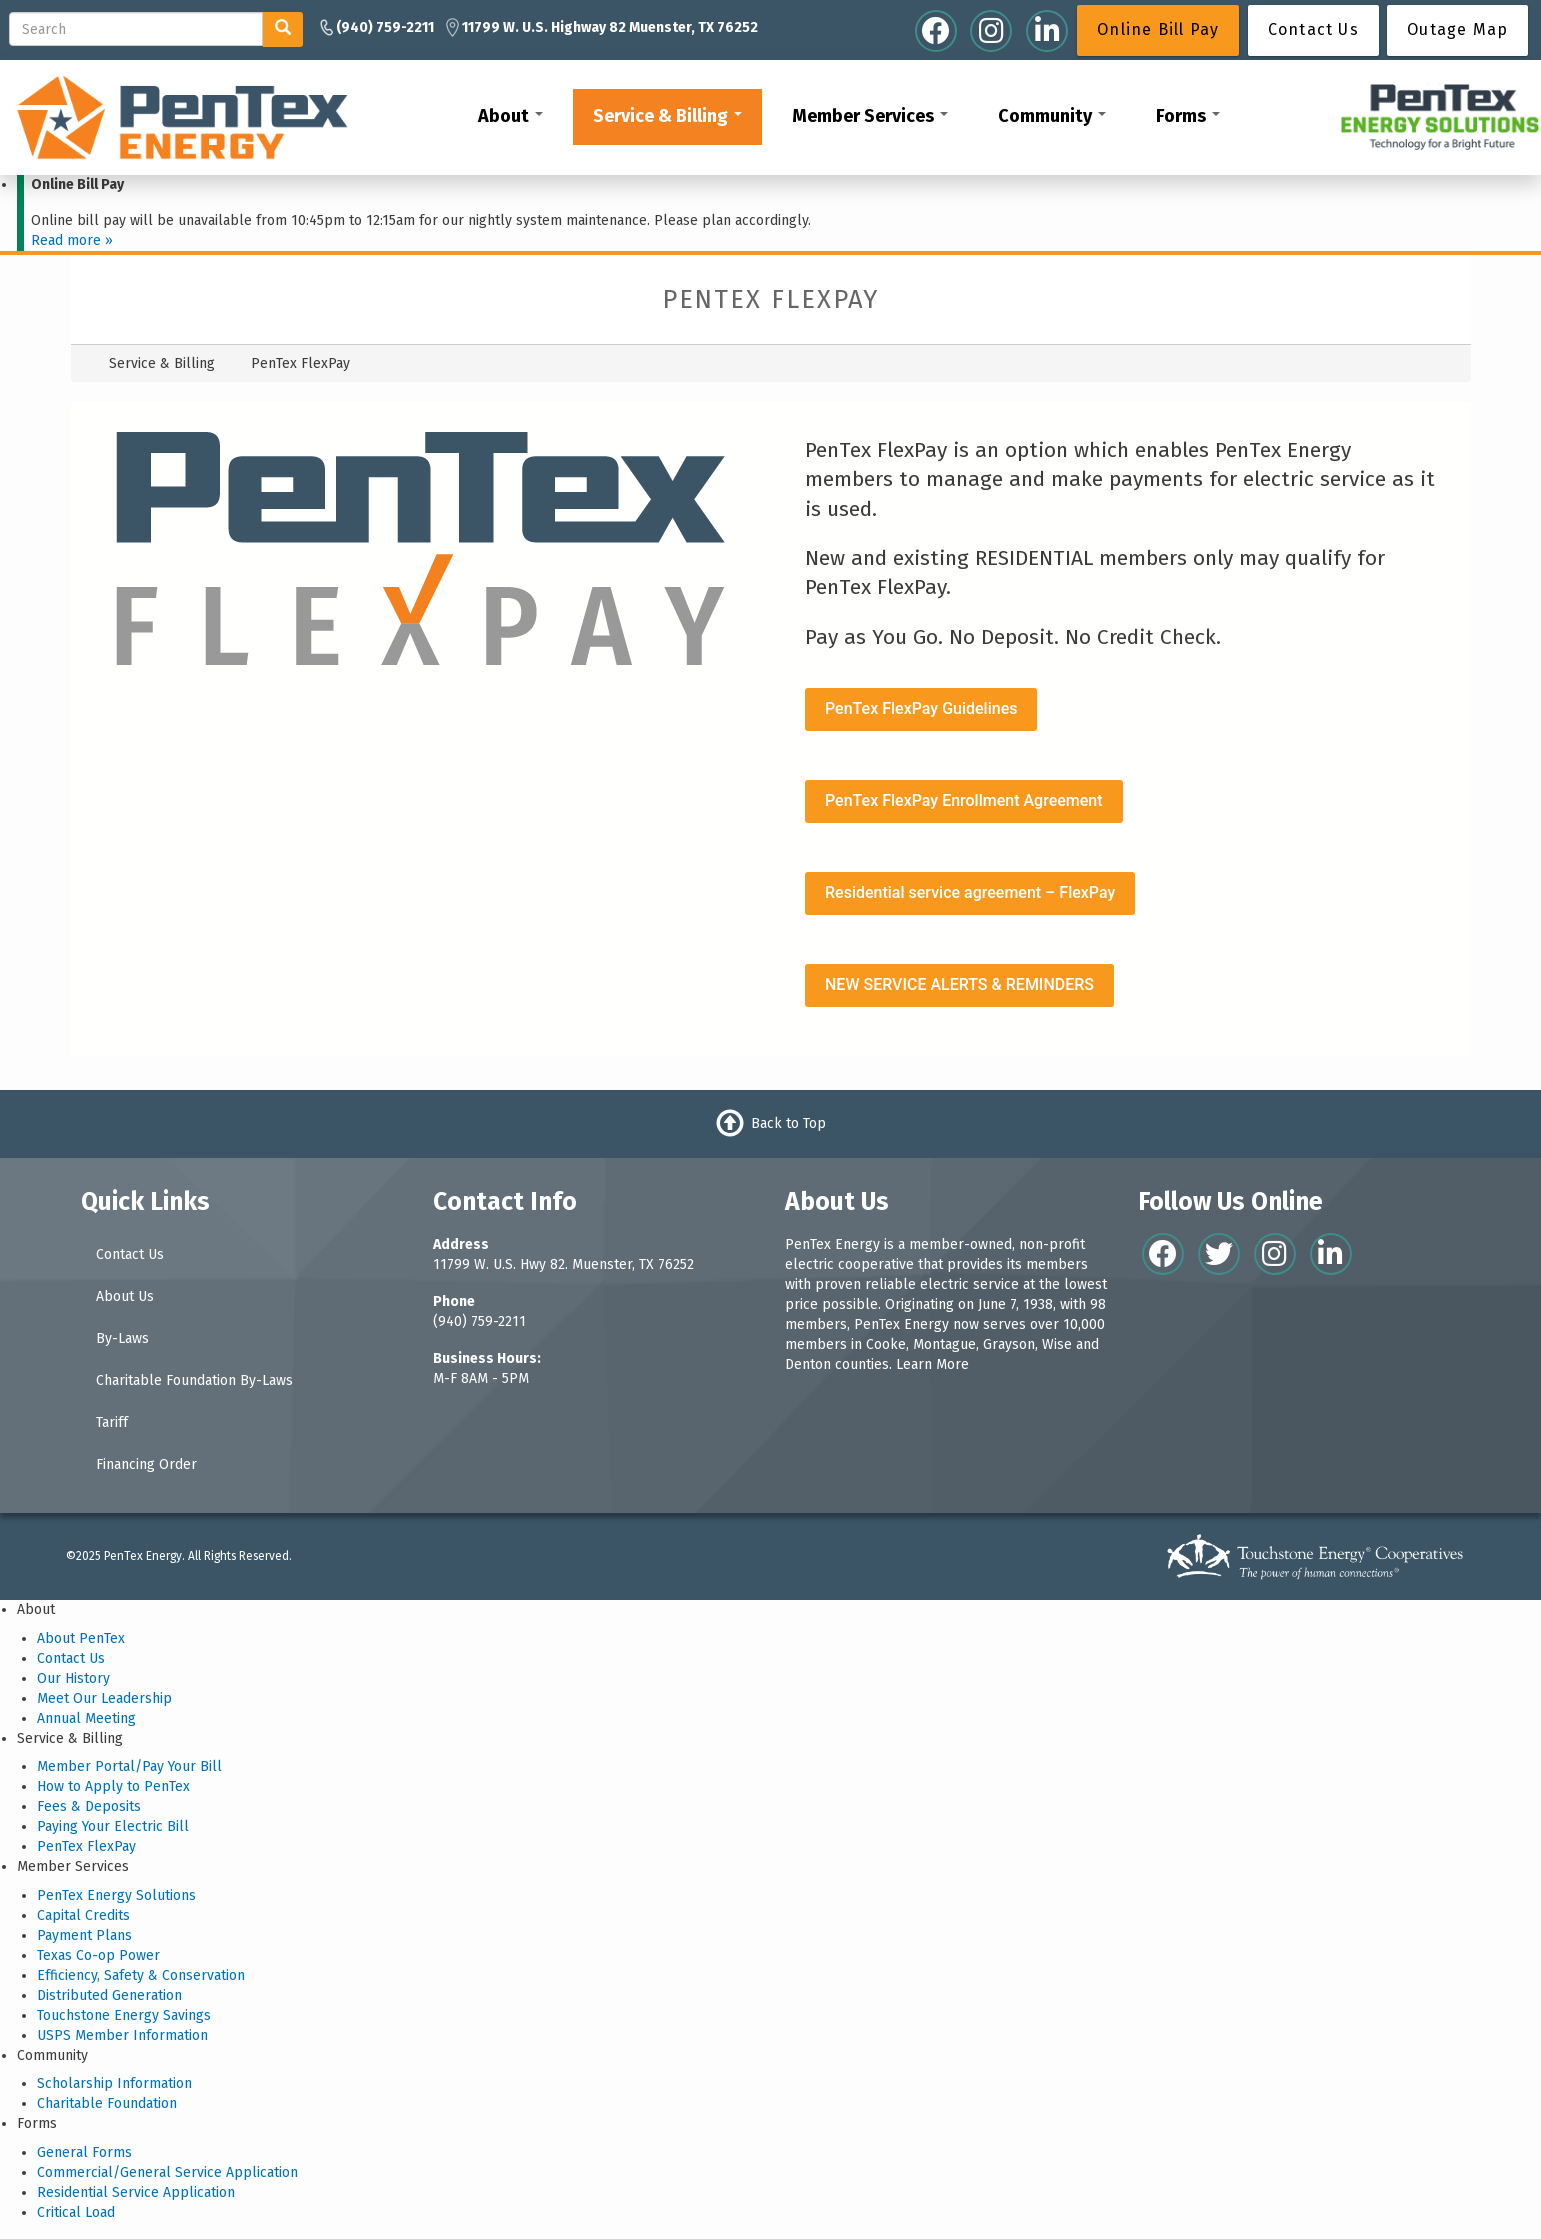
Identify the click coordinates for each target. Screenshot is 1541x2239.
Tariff (112, 1422)
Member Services (870, 116)
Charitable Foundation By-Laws (194, 1380)
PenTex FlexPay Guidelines (921, 708)
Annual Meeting (86, 1718)
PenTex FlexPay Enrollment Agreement (964, 800)
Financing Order (146, 1464)
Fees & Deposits (89, 1806)
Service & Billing (667, 116)
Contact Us (130, 1254)
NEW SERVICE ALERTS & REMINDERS (959, 984)
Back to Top (788, 1123)
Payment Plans (84, 1935)
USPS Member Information (122, 2035)
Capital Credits (83, 1915)
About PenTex (81, 1638)
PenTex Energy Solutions (116, 1895)
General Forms (84, 2152)
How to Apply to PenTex (113, 1786)
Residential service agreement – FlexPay (970, 892)
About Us (125, 1296)
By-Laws (122, 1338)
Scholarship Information (114, 2083)
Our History (73, 1678)
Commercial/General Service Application (167, 2172)
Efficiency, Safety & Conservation (141, 1975)
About (510, 116)
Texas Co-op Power (98, 1955)
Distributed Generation (109, 1995)
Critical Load (76, 2212)
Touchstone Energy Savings (124, 2015)
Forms (1188, 116)
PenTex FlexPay (86, 1846)
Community (1052, 116)
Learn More (932, 1364)
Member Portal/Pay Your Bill (129, 1766)
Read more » (72, 240)
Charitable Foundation (107, 2103)
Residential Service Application (136, 2192)
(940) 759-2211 (479, 1321)
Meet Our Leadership (104, 1698)
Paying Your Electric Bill (113, 1826)
